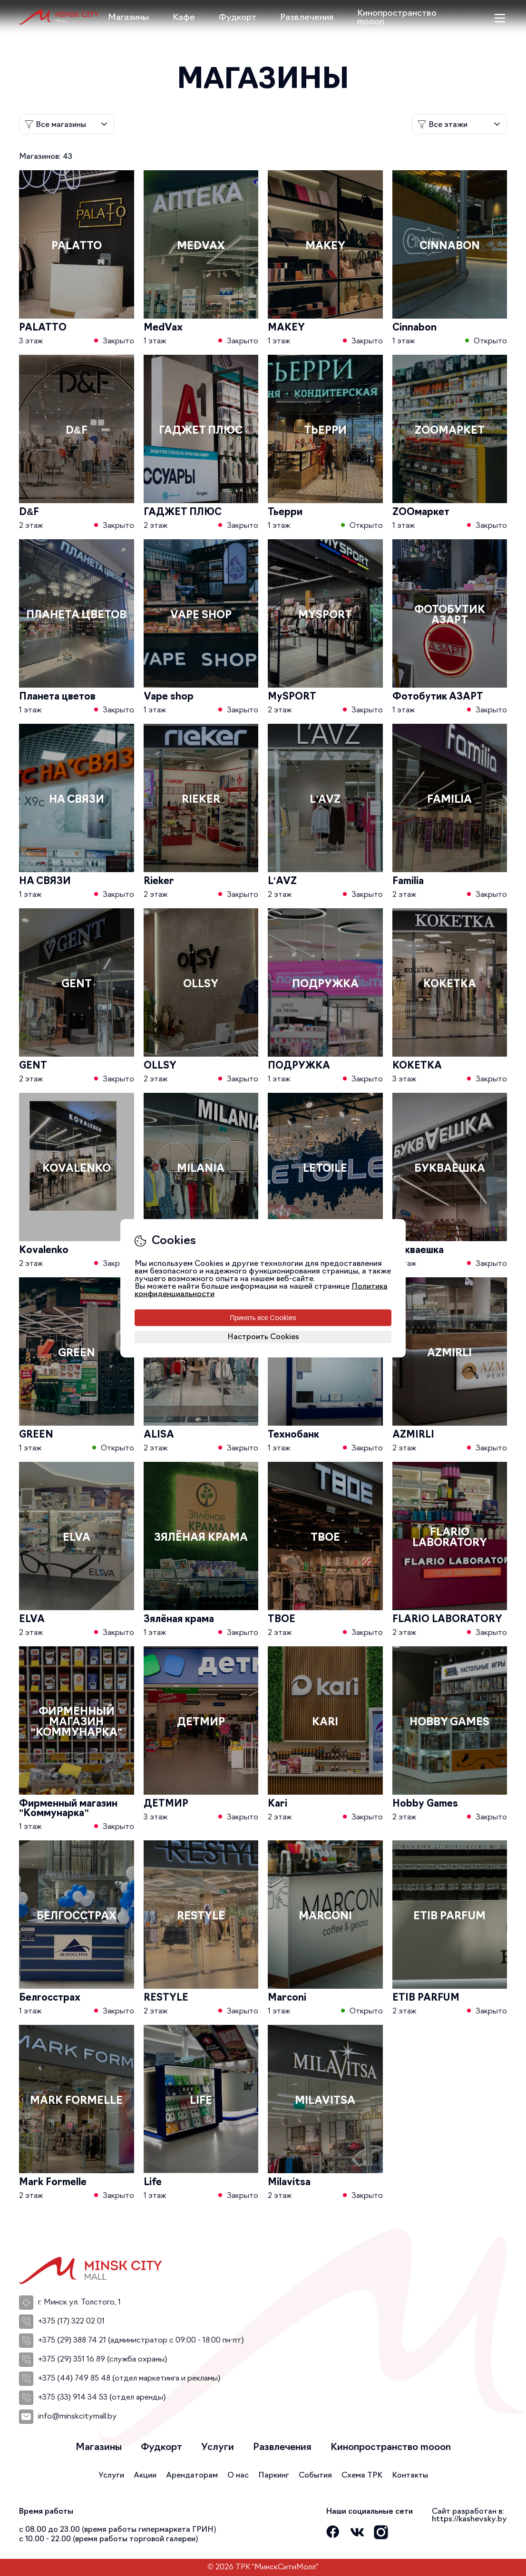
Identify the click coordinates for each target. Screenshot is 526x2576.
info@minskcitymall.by (68, 2417)
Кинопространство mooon (397, 18)
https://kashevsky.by (469, 2519)
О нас (238, 2475)
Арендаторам (192, 2475)
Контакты (410, 2475)
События (315, 2475)
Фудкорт (237, 17)
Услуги (217, 2447)
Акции (145, 2475)
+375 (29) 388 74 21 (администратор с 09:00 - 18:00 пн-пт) (131, 2340)
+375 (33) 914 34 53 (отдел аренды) (92, 2398)
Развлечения (306, 17)
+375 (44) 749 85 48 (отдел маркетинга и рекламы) (120, 2379)
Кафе (184, 17)
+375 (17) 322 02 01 (62, 2321)
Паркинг (273, 2475)
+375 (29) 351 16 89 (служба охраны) (93, 2359)
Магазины (128, 17)
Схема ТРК (361, 2475)
